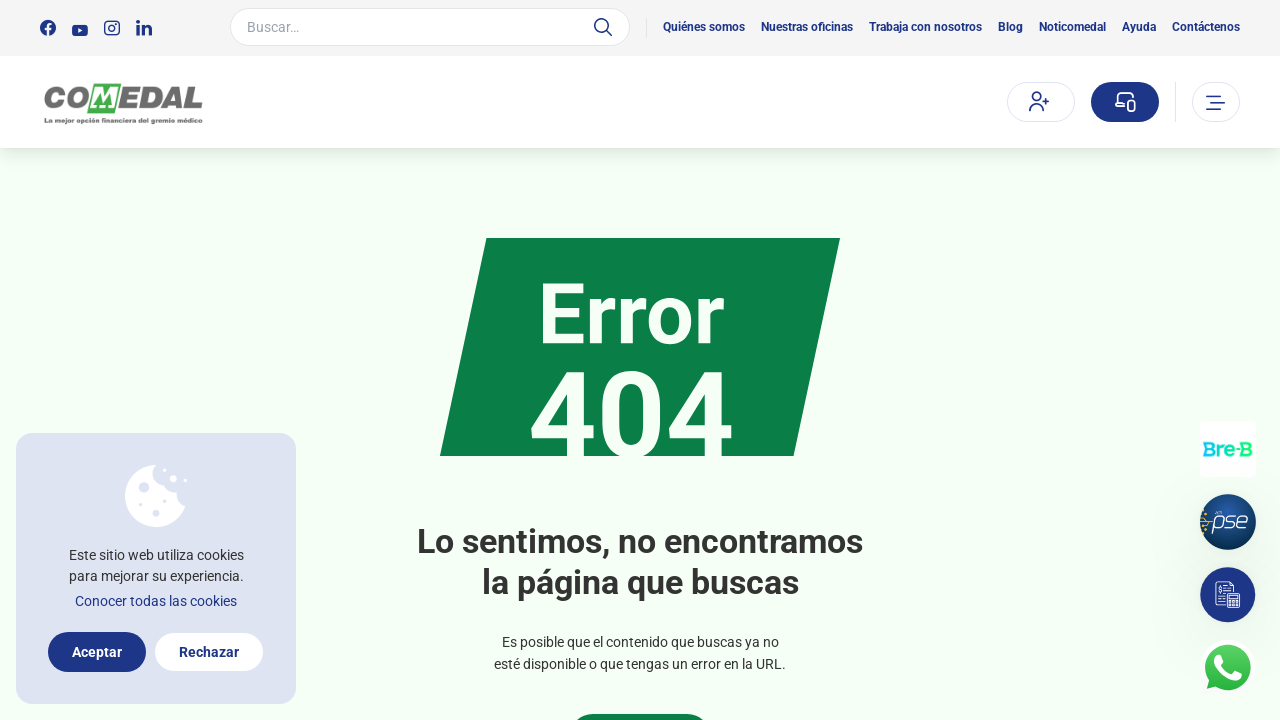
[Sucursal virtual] (1125, 102)
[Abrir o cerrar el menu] (1216, 102)
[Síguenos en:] (48, 28)
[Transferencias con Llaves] (1228, 449)
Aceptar (97, 652)
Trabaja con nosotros (925, 27)
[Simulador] (1228, 595)
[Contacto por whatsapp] (1228, 668)
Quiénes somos (704, 27)
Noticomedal (1072, 27)
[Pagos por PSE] (1228, 522)
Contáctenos (1206, 27)
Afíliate (1039, 101)
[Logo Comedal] (122, 102)
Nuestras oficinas (807, 27)
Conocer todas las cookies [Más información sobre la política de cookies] (156, 601)
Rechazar (209, 652)
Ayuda (1139, 27)
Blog (1010, 27)
